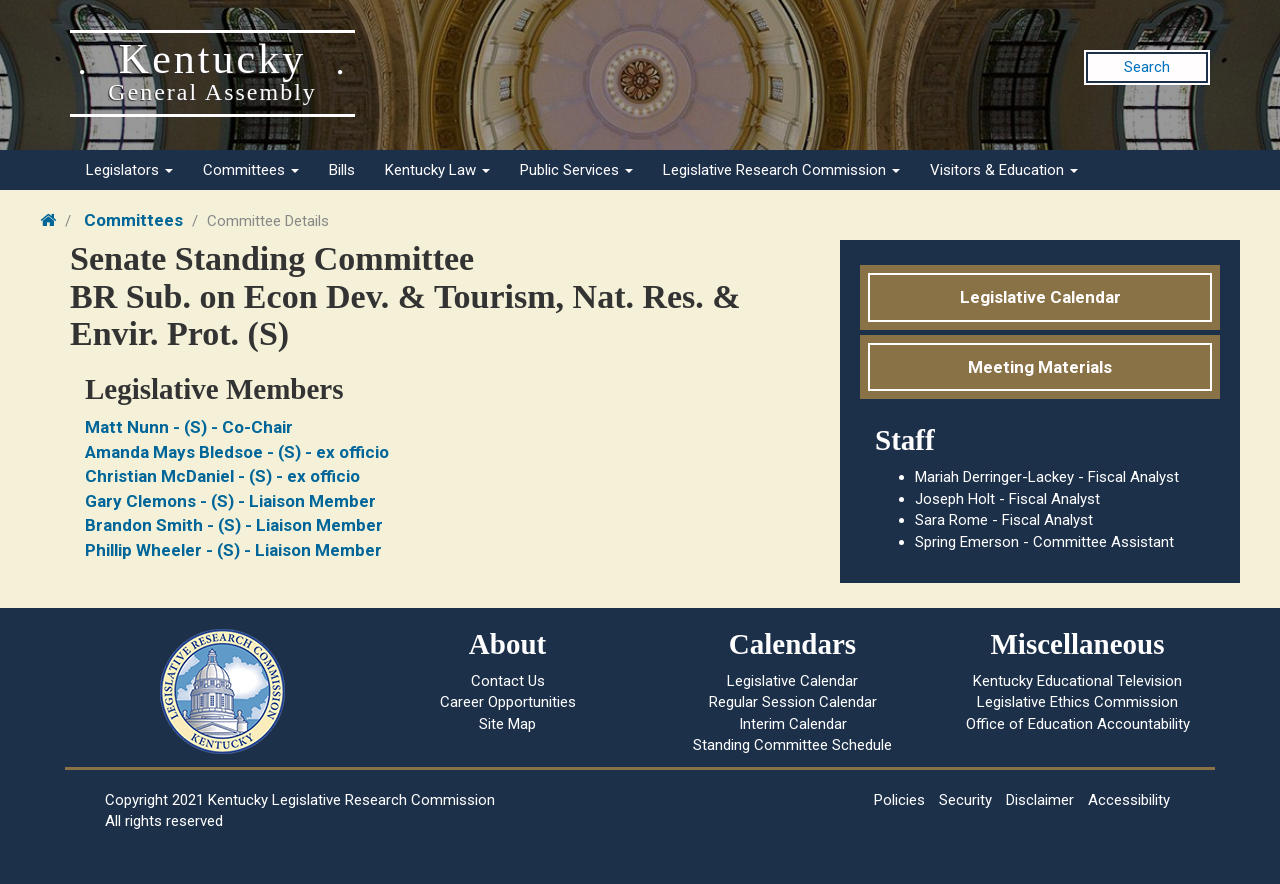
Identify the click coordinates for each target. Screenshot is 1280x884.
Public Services (576, 170)
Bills (342, 170)
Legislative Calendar (1040, 297)
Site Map (507, 724)
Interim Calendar (793, 724)
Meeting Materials (1040, 367)
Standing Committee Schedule (792, 745)
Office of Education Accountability (1078, 724)
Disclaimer (1040, 800)
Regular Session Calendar (793, 702)
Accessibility (1129, 800)
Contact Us (508, 681)
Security (965, 800)
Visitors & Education (1004, 170)
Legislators (129, 170)
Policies (899, 800)
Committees (251, 170)
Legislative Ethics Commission (1077, 702)
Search (1147, 67)
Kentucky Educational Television (1077, 681)
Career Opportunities (508, 702)
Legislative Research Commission (781, 170)
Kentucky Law (437, 170)
